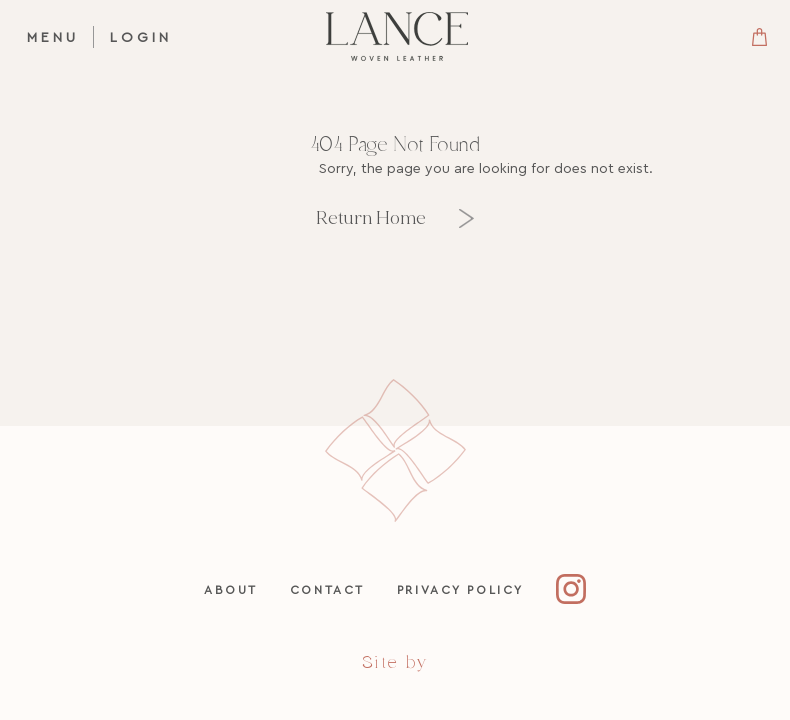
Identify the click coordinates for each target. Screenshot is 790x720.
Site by (394, 662)
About (231, 589)
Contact (327, 589)
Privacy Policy (460, 589)
